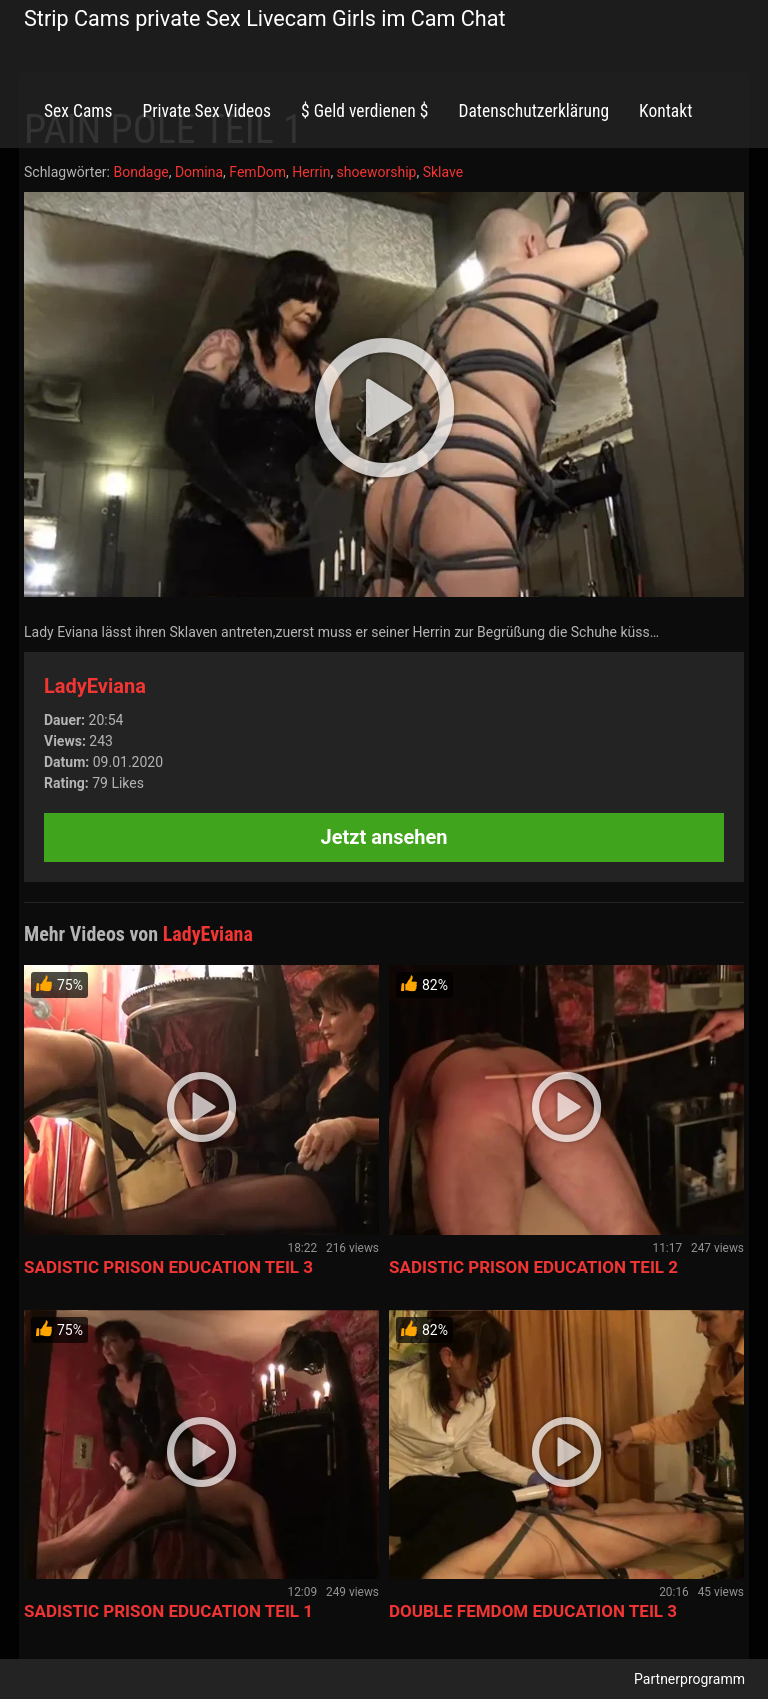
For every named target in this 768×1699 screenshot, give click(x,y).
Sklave (443, 172)
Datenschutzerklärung (533, 111)
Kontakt (665, 111)
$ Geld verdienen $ (364, 111)
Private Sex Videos (206, 111)
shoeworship (377, 172)
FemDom (257, 172)
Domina (199, 172)
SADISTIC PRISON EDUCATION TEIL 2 (533, 1267)
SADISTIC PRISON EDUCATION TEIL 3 (168, 1267)
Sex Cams (78, 111)
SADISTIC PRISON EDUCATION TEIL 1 (168, 1611)
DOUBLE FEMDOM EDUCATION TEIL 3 (533, 1611)
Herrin (311, 172)
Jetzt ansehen (384, 837)
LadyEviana (95, 686)
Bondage (140, 172)
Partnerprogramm (689, 1679)
